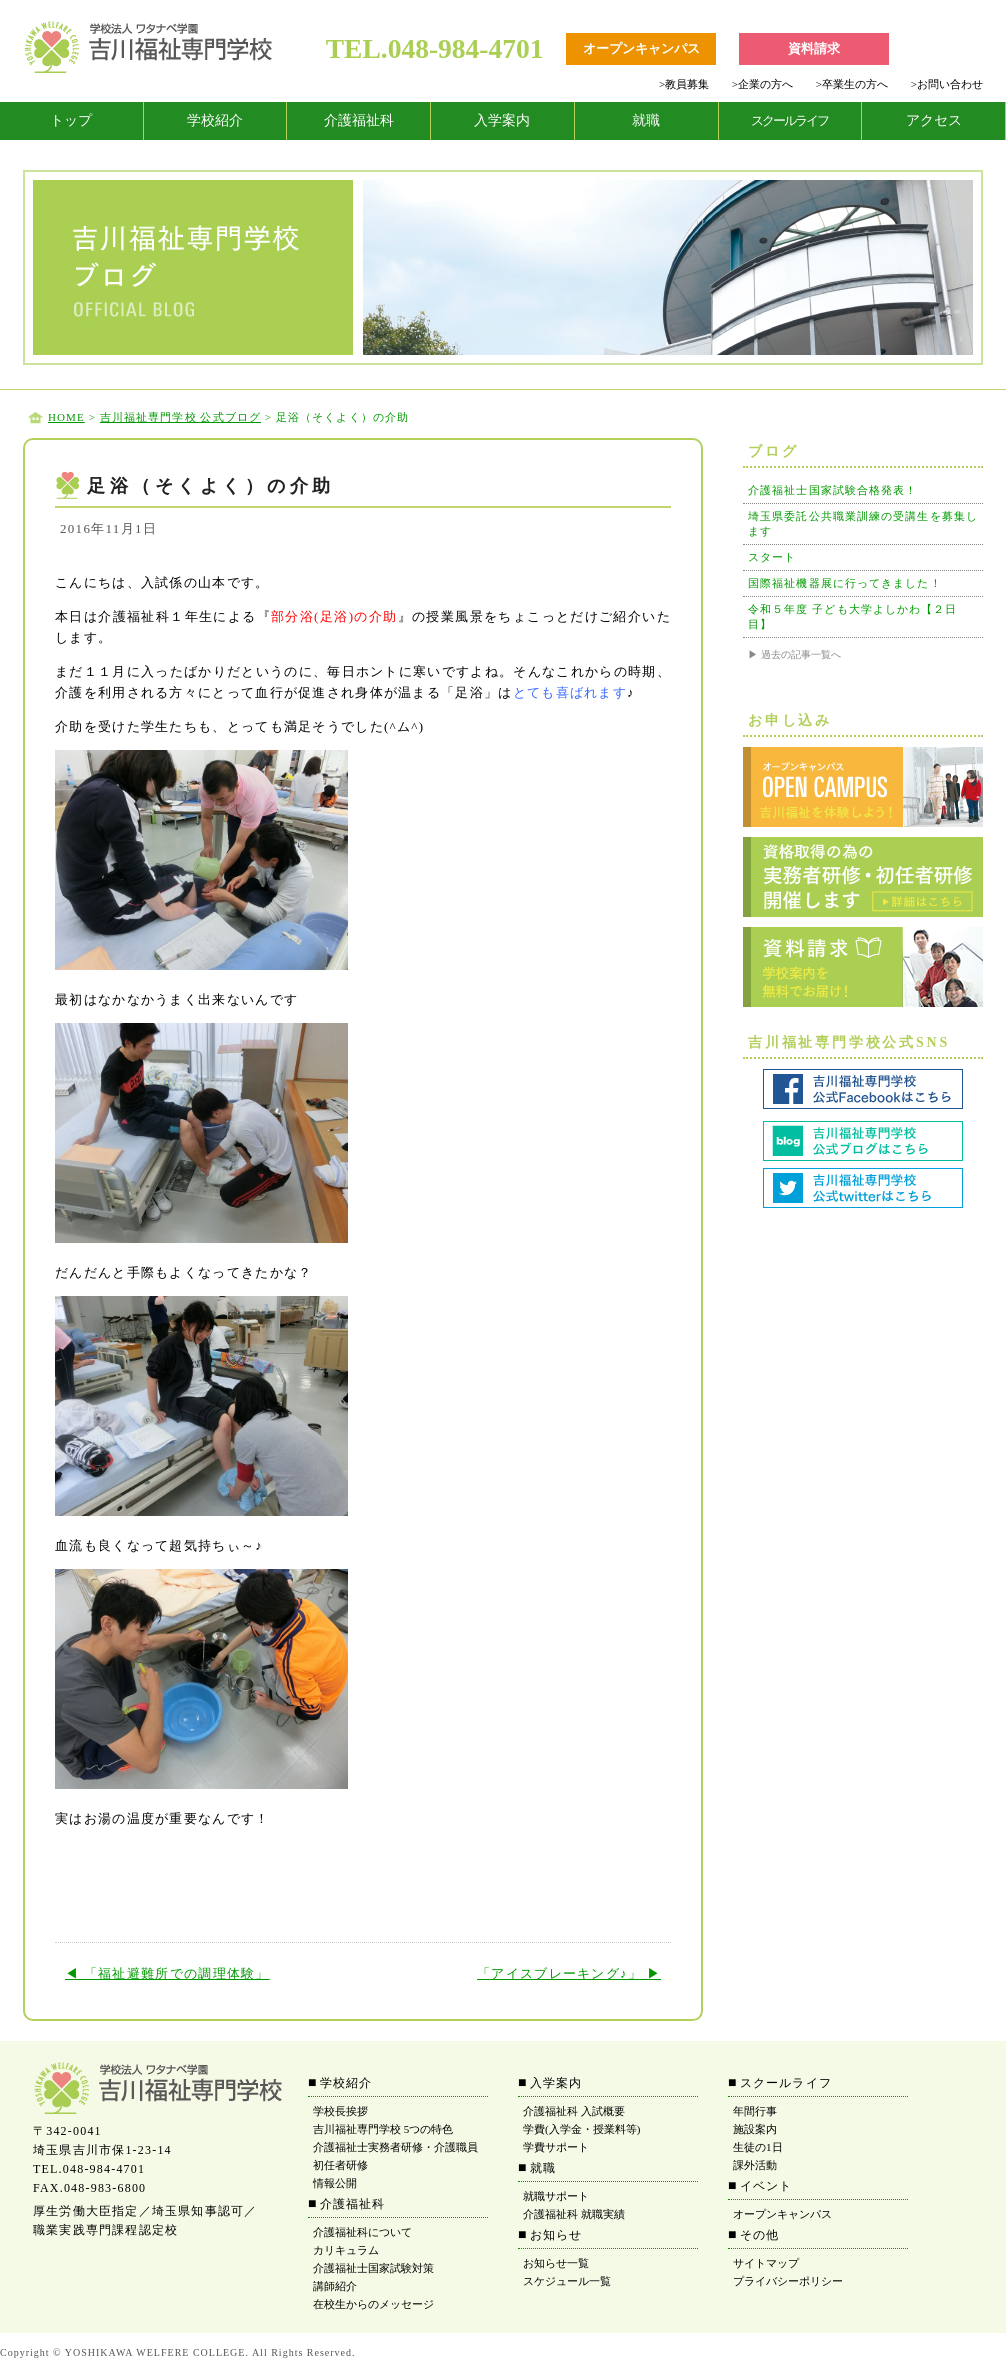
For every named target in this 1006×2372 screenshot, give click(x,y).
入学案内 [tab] (502, 120)
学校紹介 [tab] (215, 120)
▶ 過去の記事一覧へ (794, 654)
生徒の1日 (758, 2147)
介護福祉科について (362, 2232)
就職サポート (556, 2196)
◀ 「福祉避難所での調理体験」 (167, 1973)
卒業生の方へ (852, 84)
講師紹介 (335, 2286)
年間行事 (755, 2111)
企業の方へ (762, 84)
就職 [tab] (646, 120)
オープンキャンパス (782, 2214)
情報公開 (335, 2183)
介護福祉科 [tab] (359, 120)
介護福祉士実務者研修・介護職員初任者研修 (395, 2156)
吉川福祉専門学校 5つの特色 (383, 2129)
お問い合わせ (947, 84)
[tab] (72, 121)
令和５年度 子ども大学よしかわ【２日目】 (853, 616)
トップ (71, 120)
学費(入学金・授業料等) (581, 2129)
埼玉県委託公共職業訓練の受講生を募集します (863, 523)
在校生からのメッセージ (373, 2304)
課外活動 (755, 2165)
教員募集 (684, 84)
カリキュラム (346, 2250)
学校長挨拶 (340, 2111)
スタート (772, 557)
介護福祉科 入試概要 (574, 2111)
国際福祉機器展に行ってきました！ (845, 583)
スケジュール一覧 (567, 2281)
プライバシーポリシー (788, 2281)
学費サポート (556, 2147)
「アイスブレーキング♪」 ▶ (569, 1973)
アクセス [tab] (934, 120)
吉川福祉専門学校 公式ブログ (180, 417)
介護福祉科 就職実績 (574, 2214)
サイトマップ (766, 2263)
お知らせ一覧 (556, 2263)
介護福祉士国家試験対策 (373, 2268)
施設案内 (755, 2129)
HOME (66, 417)
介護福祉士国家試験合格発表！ (832, 490)
